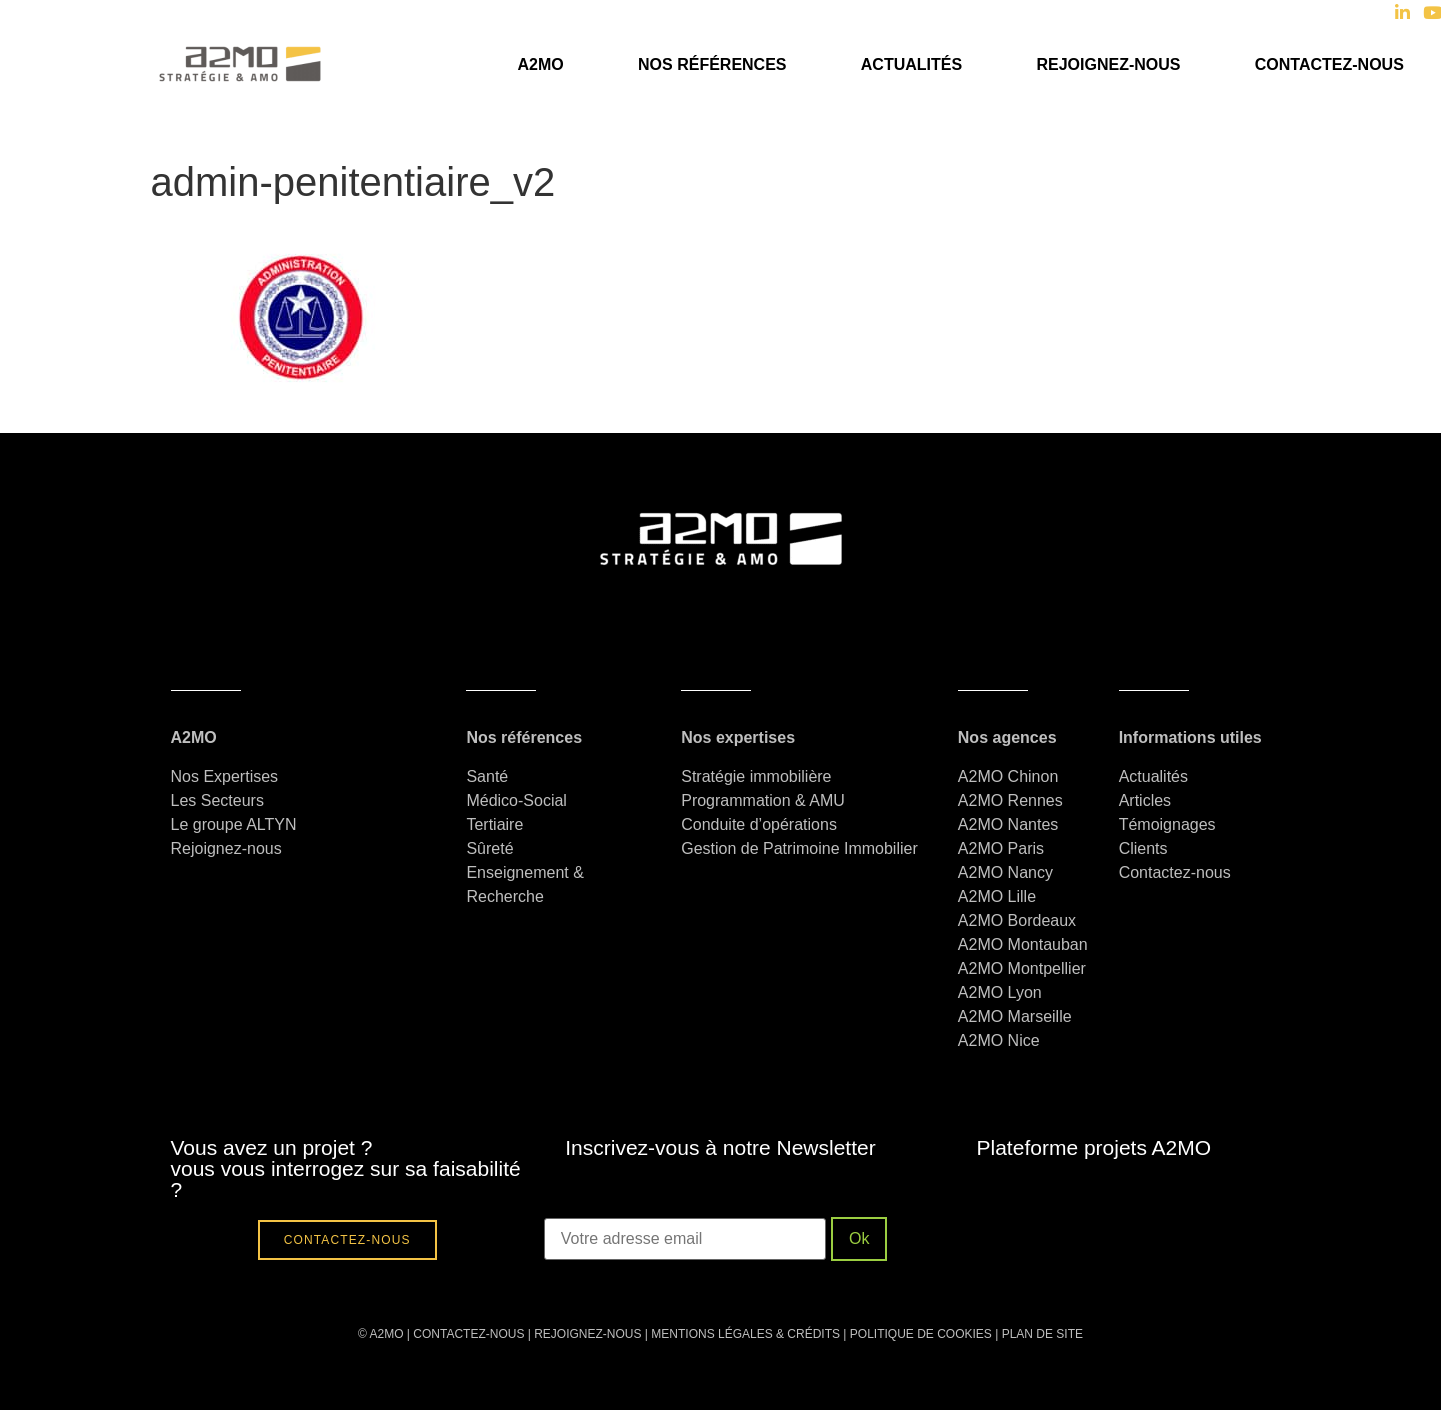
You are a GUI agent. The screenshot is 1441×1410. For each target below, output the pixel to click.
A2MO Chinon (1008, 776)
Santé (487, 776)
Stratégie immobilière (756, 776)
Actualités (911, 64)
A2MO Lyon (1000, 992)
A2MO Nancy (1005, 872)
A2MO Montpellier (1022, 968)
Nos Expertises (225, 776)
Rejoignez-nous (1108, 64)
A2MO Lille (997, 896)
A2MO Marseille (1015, 1016)
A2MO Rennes (1010, 800)
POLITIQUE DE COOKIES (921, 1334)
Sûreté (489, 848)
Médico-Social (516, 800)
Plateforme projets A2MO (1094, 1147)
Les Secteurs (217, 800)
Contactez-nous (1329, 64)
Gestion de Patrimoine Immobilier (799, 848)
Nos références (712, 64)
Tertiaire (494, 824)
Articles (1145, 800)
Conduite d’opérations (759, 824)
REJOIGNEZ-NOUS (586, 1334)
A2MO (540, 64)
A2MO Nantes (1008, 824)
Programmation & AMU (763, 800)
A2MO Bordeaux (1017, 920)
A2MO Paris (1001, 848)
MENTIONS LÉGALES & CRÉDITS (745, 1334)
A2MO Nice (999, 1040)
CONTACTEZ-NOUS (468, 1334)
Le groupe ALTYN (234, 824)
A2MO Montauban (1023, 944)
